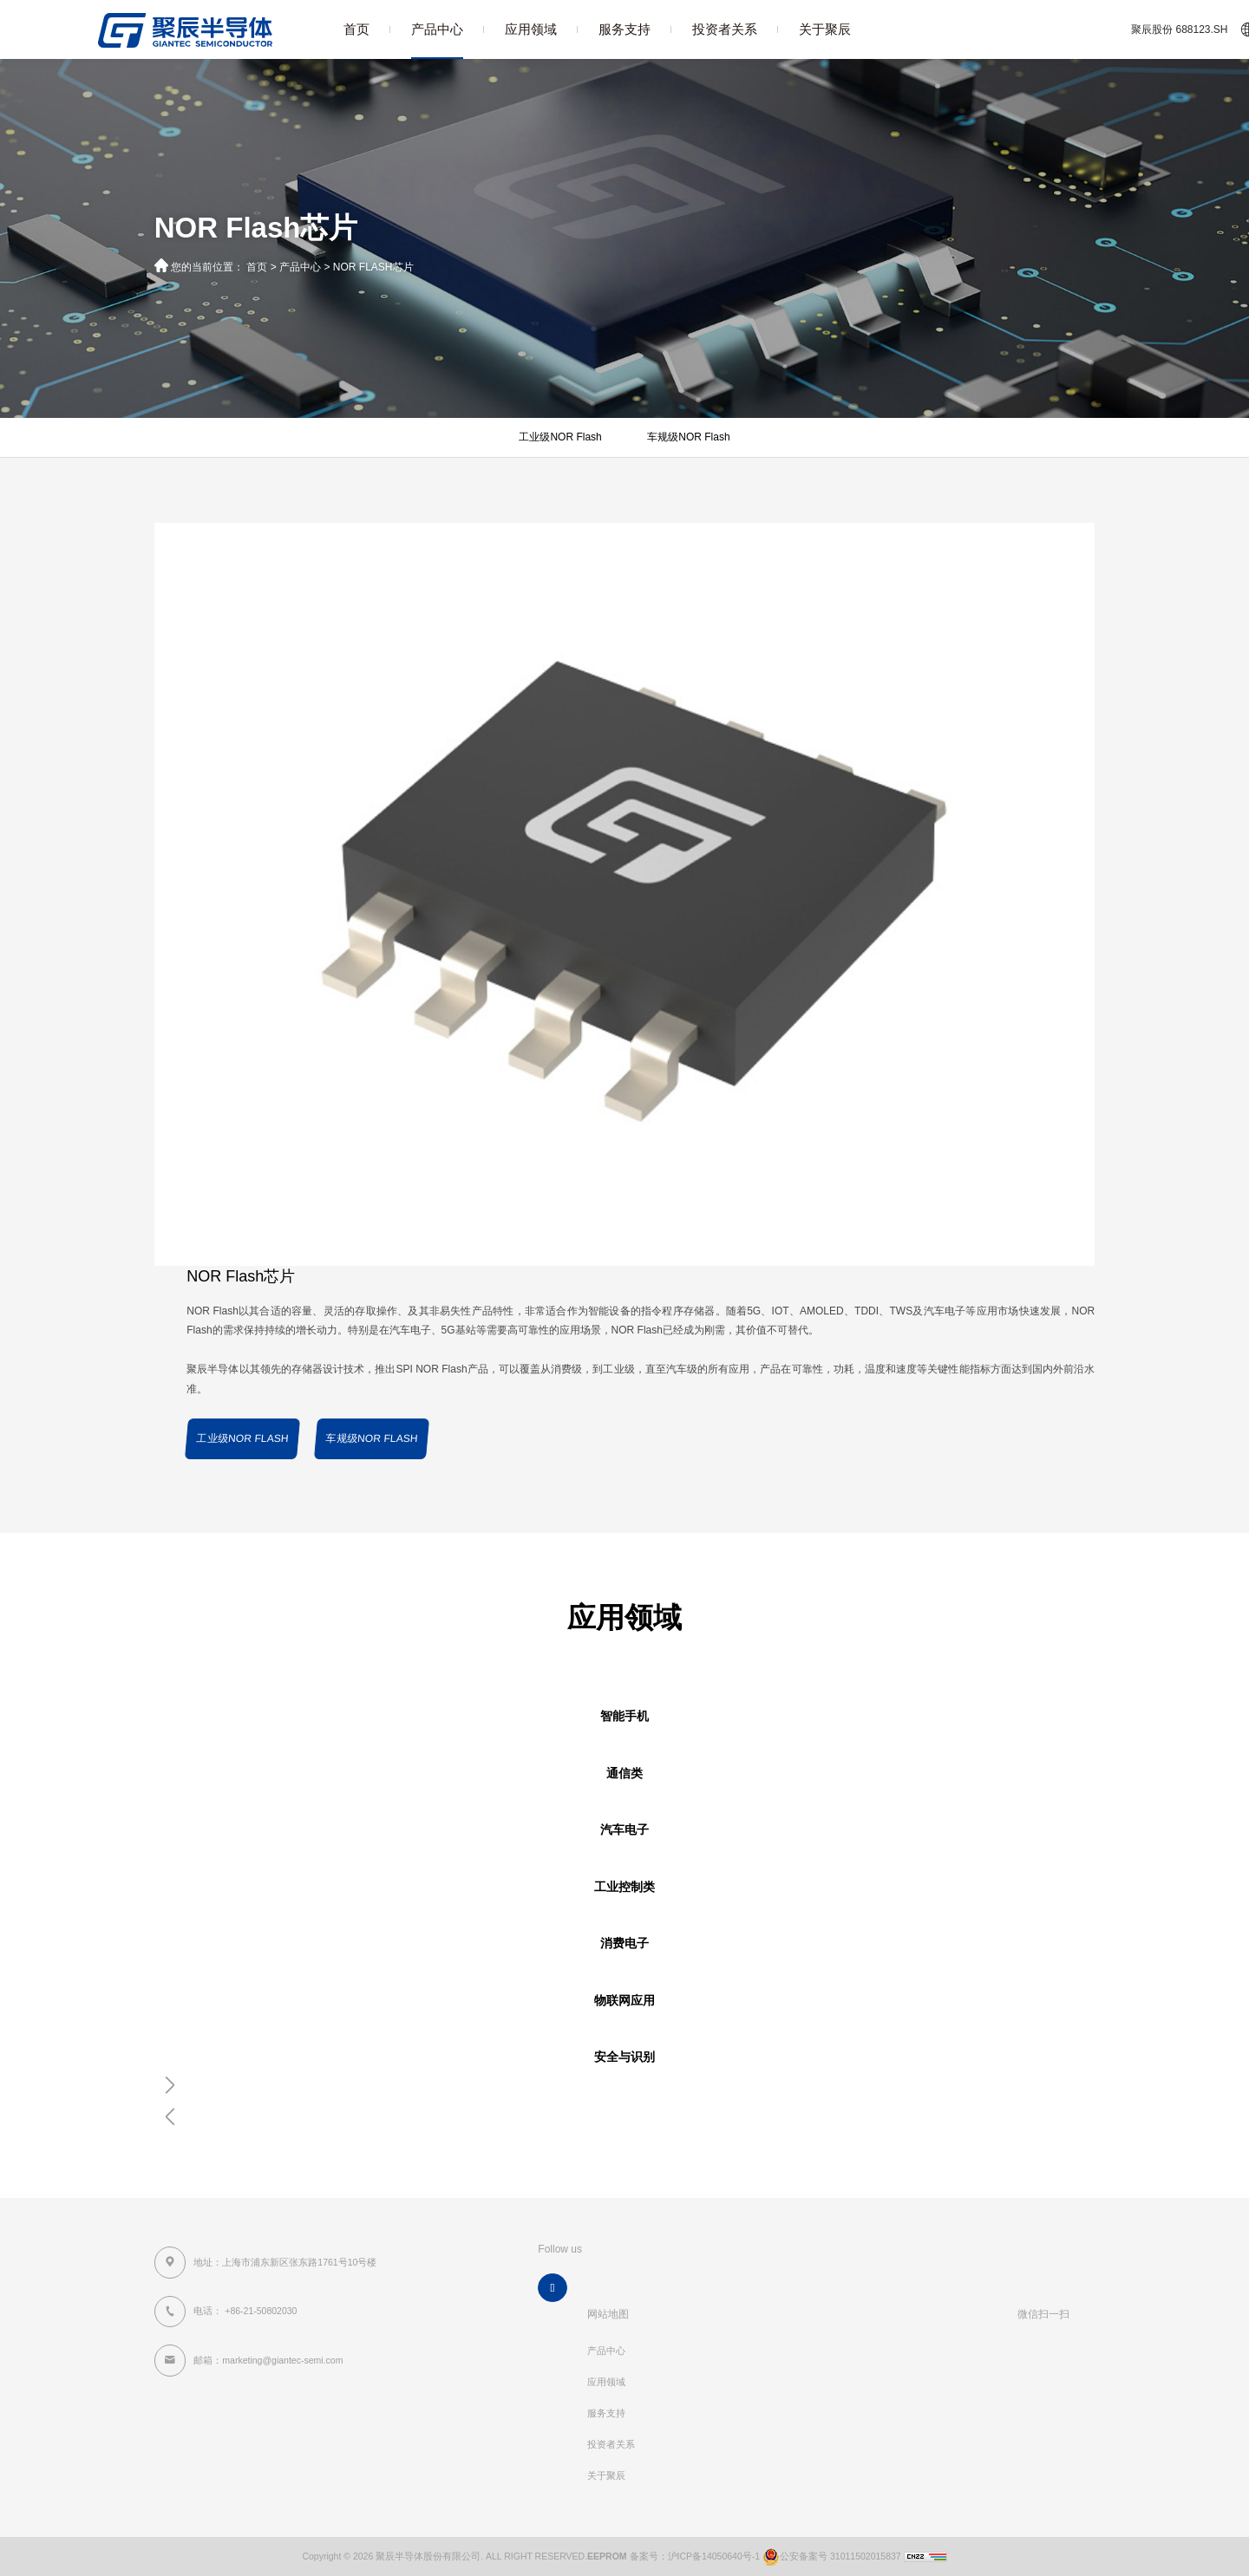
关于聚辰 (825, 29)
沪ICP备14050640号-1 (714, 2556)
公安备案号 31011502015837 (830, 2556)
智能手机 (624, 1716)
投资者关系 (724, 29)
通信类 (624, 1773)
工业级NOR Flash (560, 437)
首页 (356, 29)
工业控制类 (624, 1887)
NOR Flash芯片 (373, 267)
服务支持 (624, 29)
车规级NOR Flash (688, 437)
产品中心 (437, 29)
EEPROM (607, 2556)
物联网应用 (624, 2000)
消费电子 (624, 1943)
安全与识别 (624, 2057)
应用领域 (531, 29)
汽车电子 (624, 1829)
